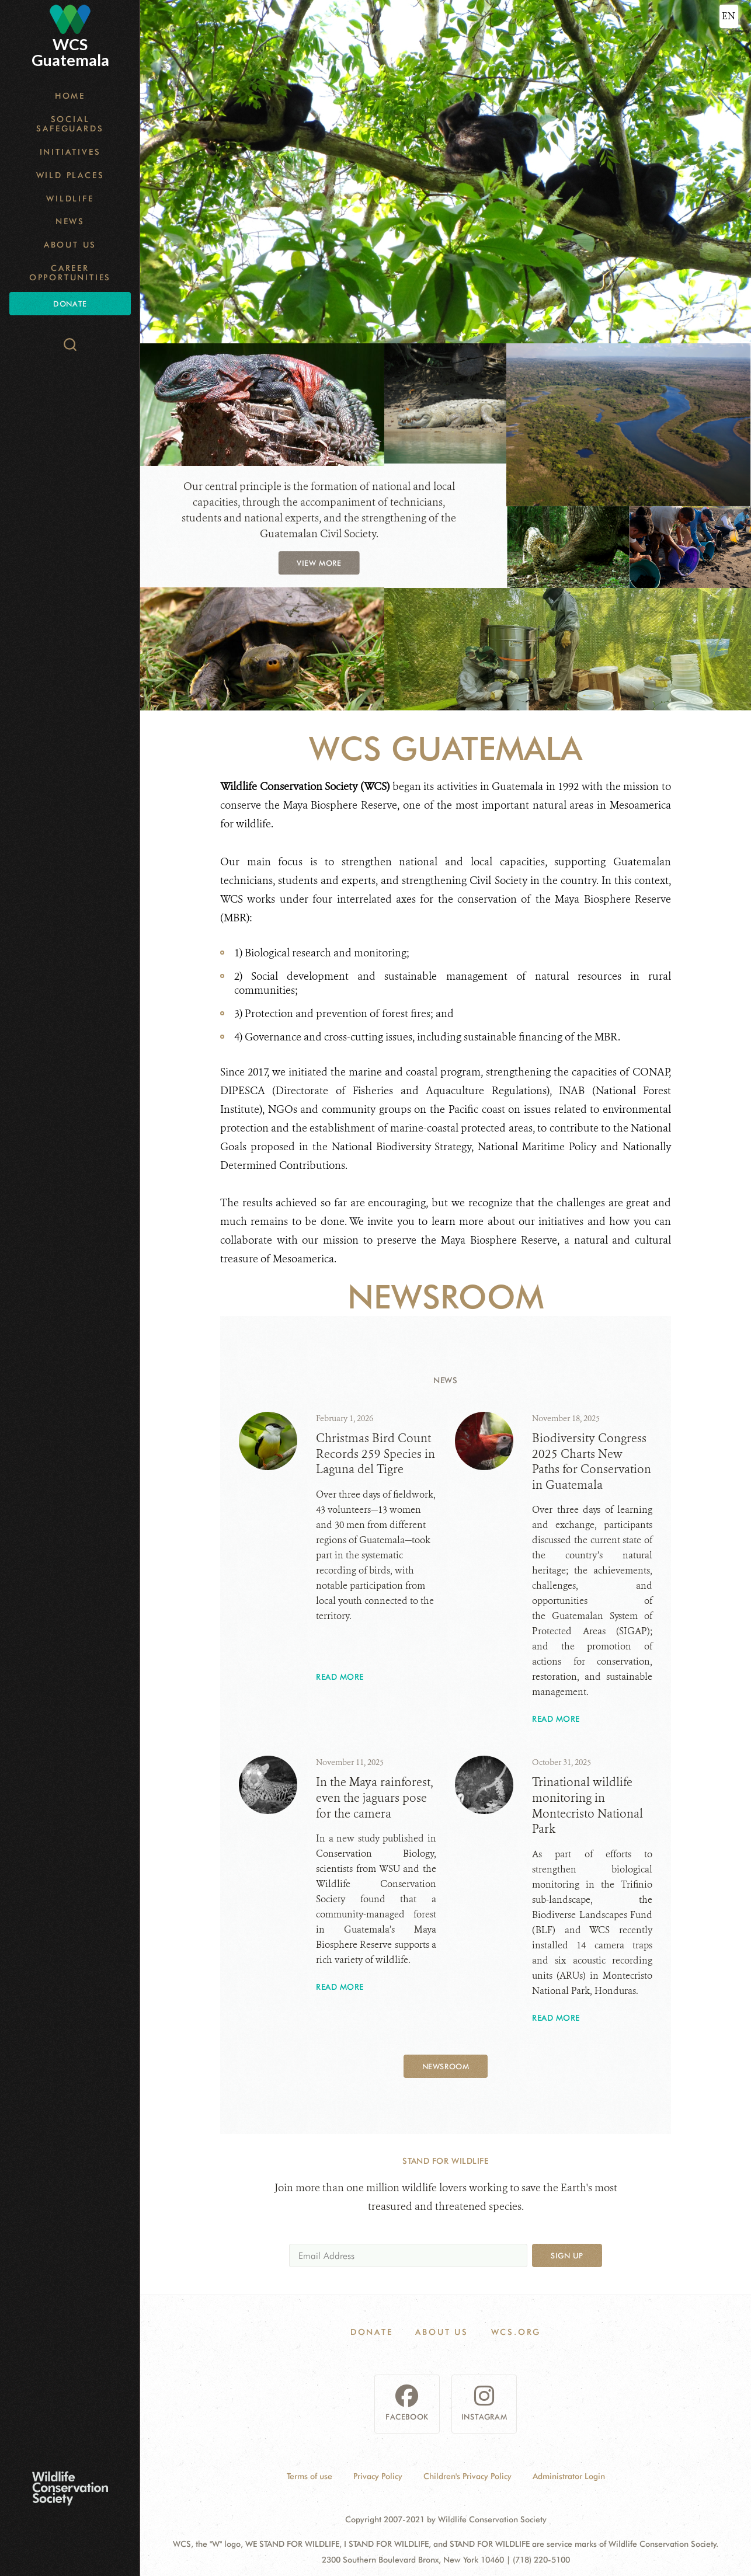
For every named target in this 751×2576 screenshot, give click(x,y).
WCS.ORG (516, 2332)
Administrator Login (569, 2476)
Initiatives (70, 151)
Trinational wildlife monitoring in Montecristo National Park (587, 1805)
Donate (69, 303)
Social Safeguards (69, 123)
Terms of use (309, 2476)
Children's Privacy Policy (467, 2476)
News (70, 221)
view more (319, 562)
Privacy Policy (377, 2476)
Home (70, 95)
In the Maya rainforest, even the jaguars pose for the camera (374, 1797)
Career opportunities (70, 272)
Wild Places (70, 175)
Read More (340, 1677)
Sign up (567, 2255)
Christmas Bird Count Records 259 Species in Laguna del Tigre (375, 1453)
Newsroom (445, 2066)
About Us (70, 244)
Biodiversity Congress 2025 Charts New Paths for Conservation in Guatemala (591, 1461)
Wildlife (69, 198)
